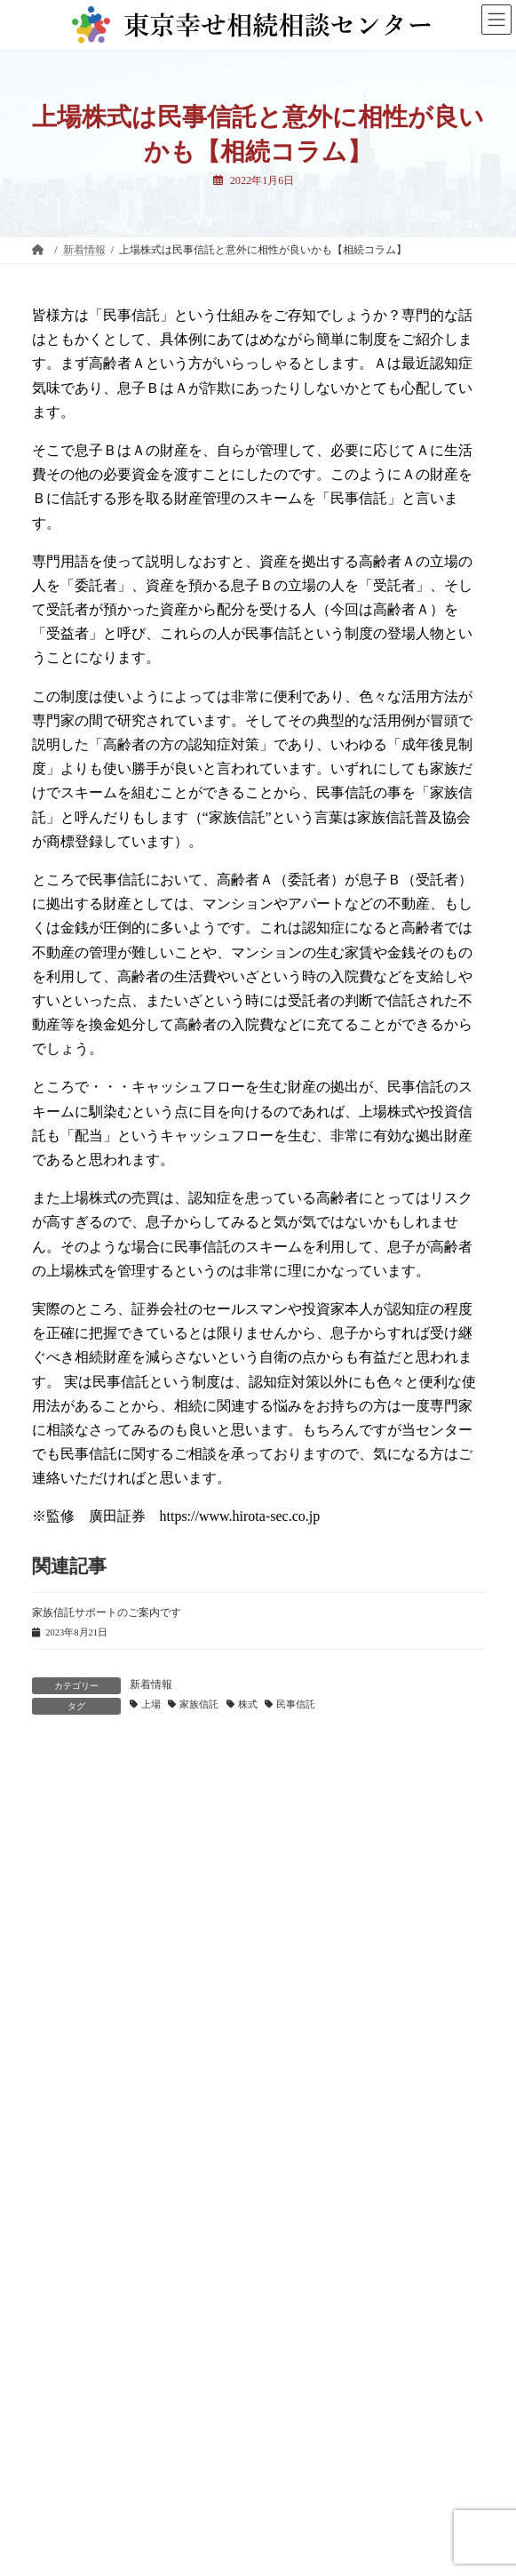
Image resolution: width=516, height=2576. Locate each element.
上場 (151, 1704)
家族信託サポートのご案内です (106, 1612)
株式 (248, 1704)
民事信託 (295, 1704)
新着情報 (151, 1684)
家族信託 (198, 1704)
